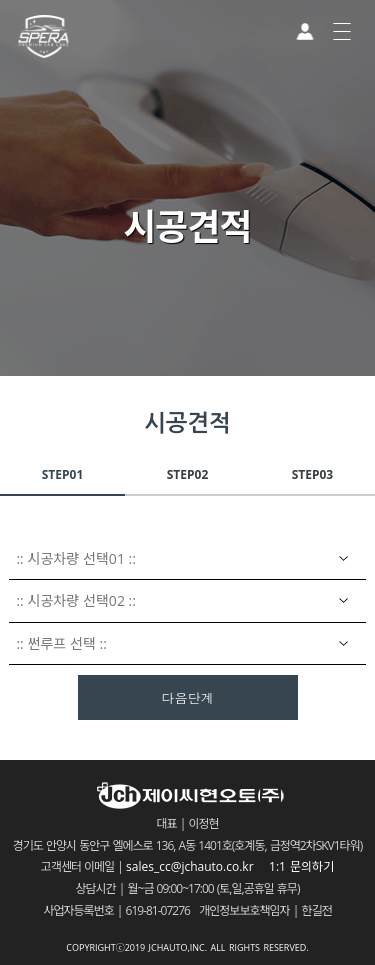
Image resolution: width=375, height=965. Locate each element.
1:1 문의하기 (301, 866)
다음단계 (188, 698)
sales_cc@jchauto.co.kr (196, 866)
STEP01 (63, 474)
